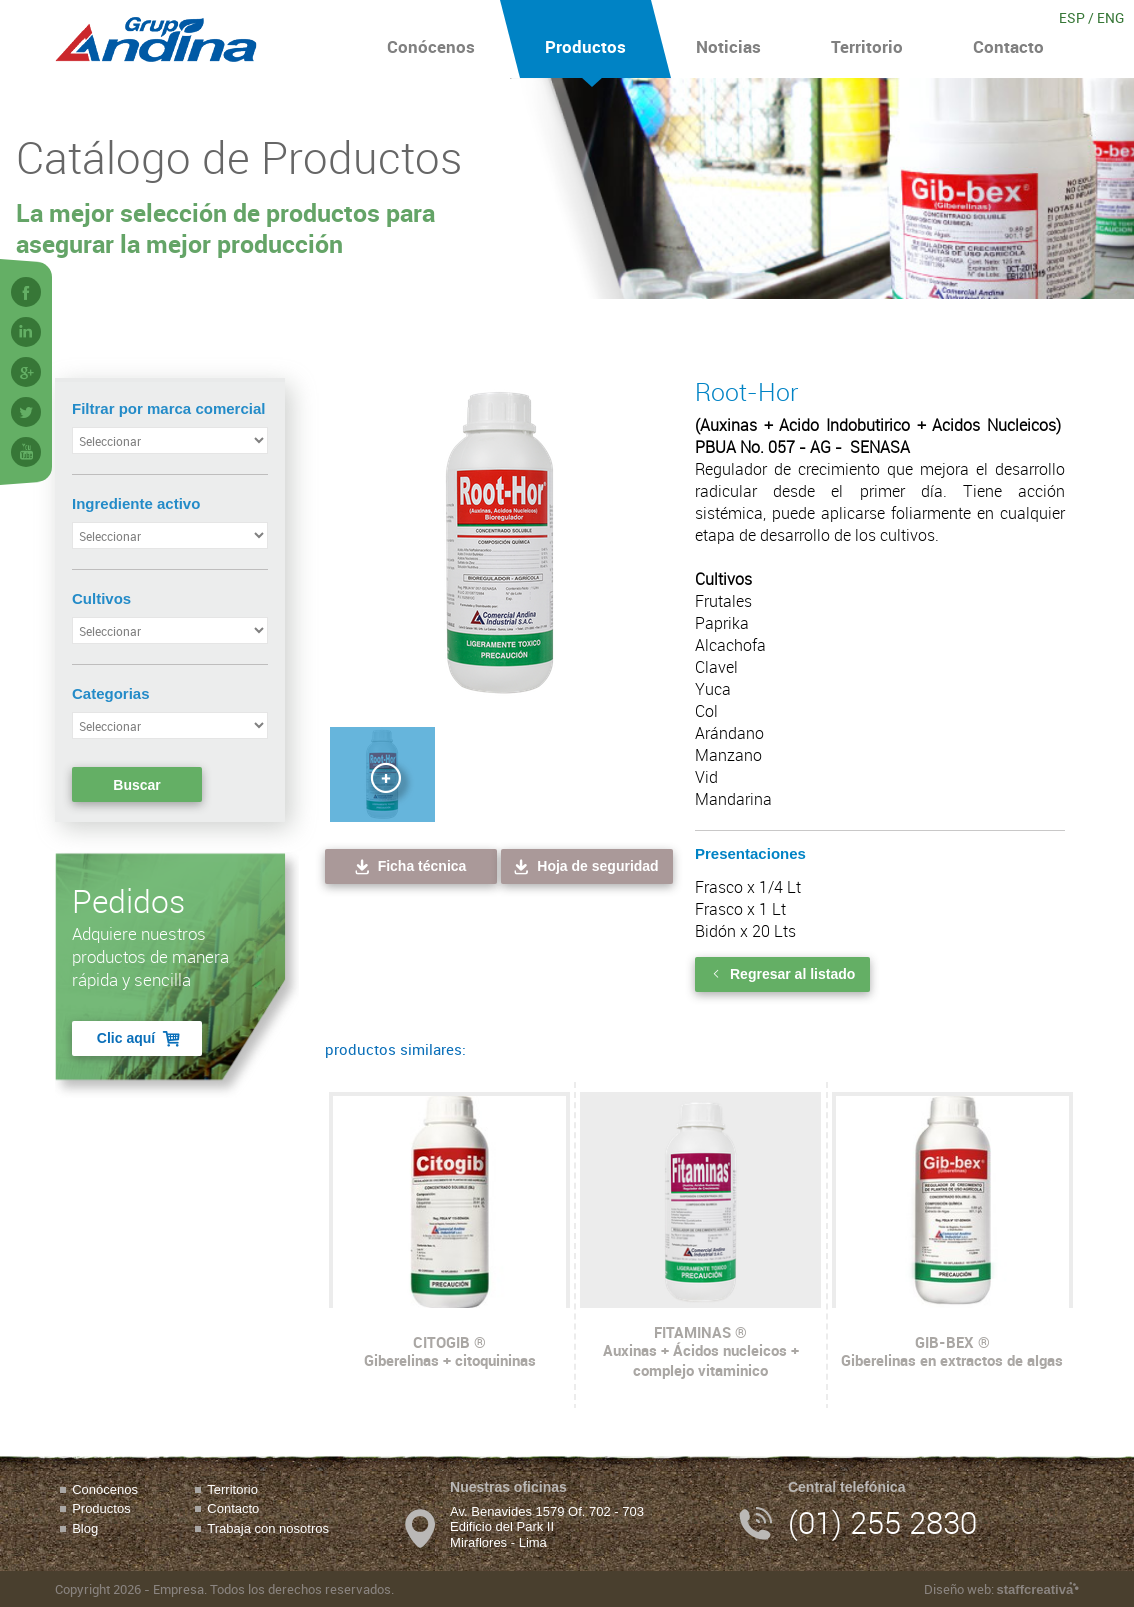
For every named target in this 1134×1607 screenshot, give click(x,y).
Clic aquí (139, 1038)
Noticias (728, 39)
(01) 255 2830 (882, 1522)
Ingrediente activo (136, 503)
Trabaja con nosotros (268, 1528)
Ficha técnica (409, 866)
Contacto (1008, 39)
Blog (85, 1528)
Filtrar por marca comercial (168, 408)
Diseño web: (1001, 1589)
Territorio (867, 39)
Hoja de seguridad (584, 866)
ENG (1110, 17)
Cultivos (101, 598)
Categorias (111, 693)
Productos (585, 39)
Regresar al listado (782, 974)
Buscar (136, 785)
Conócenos (431, 39)
